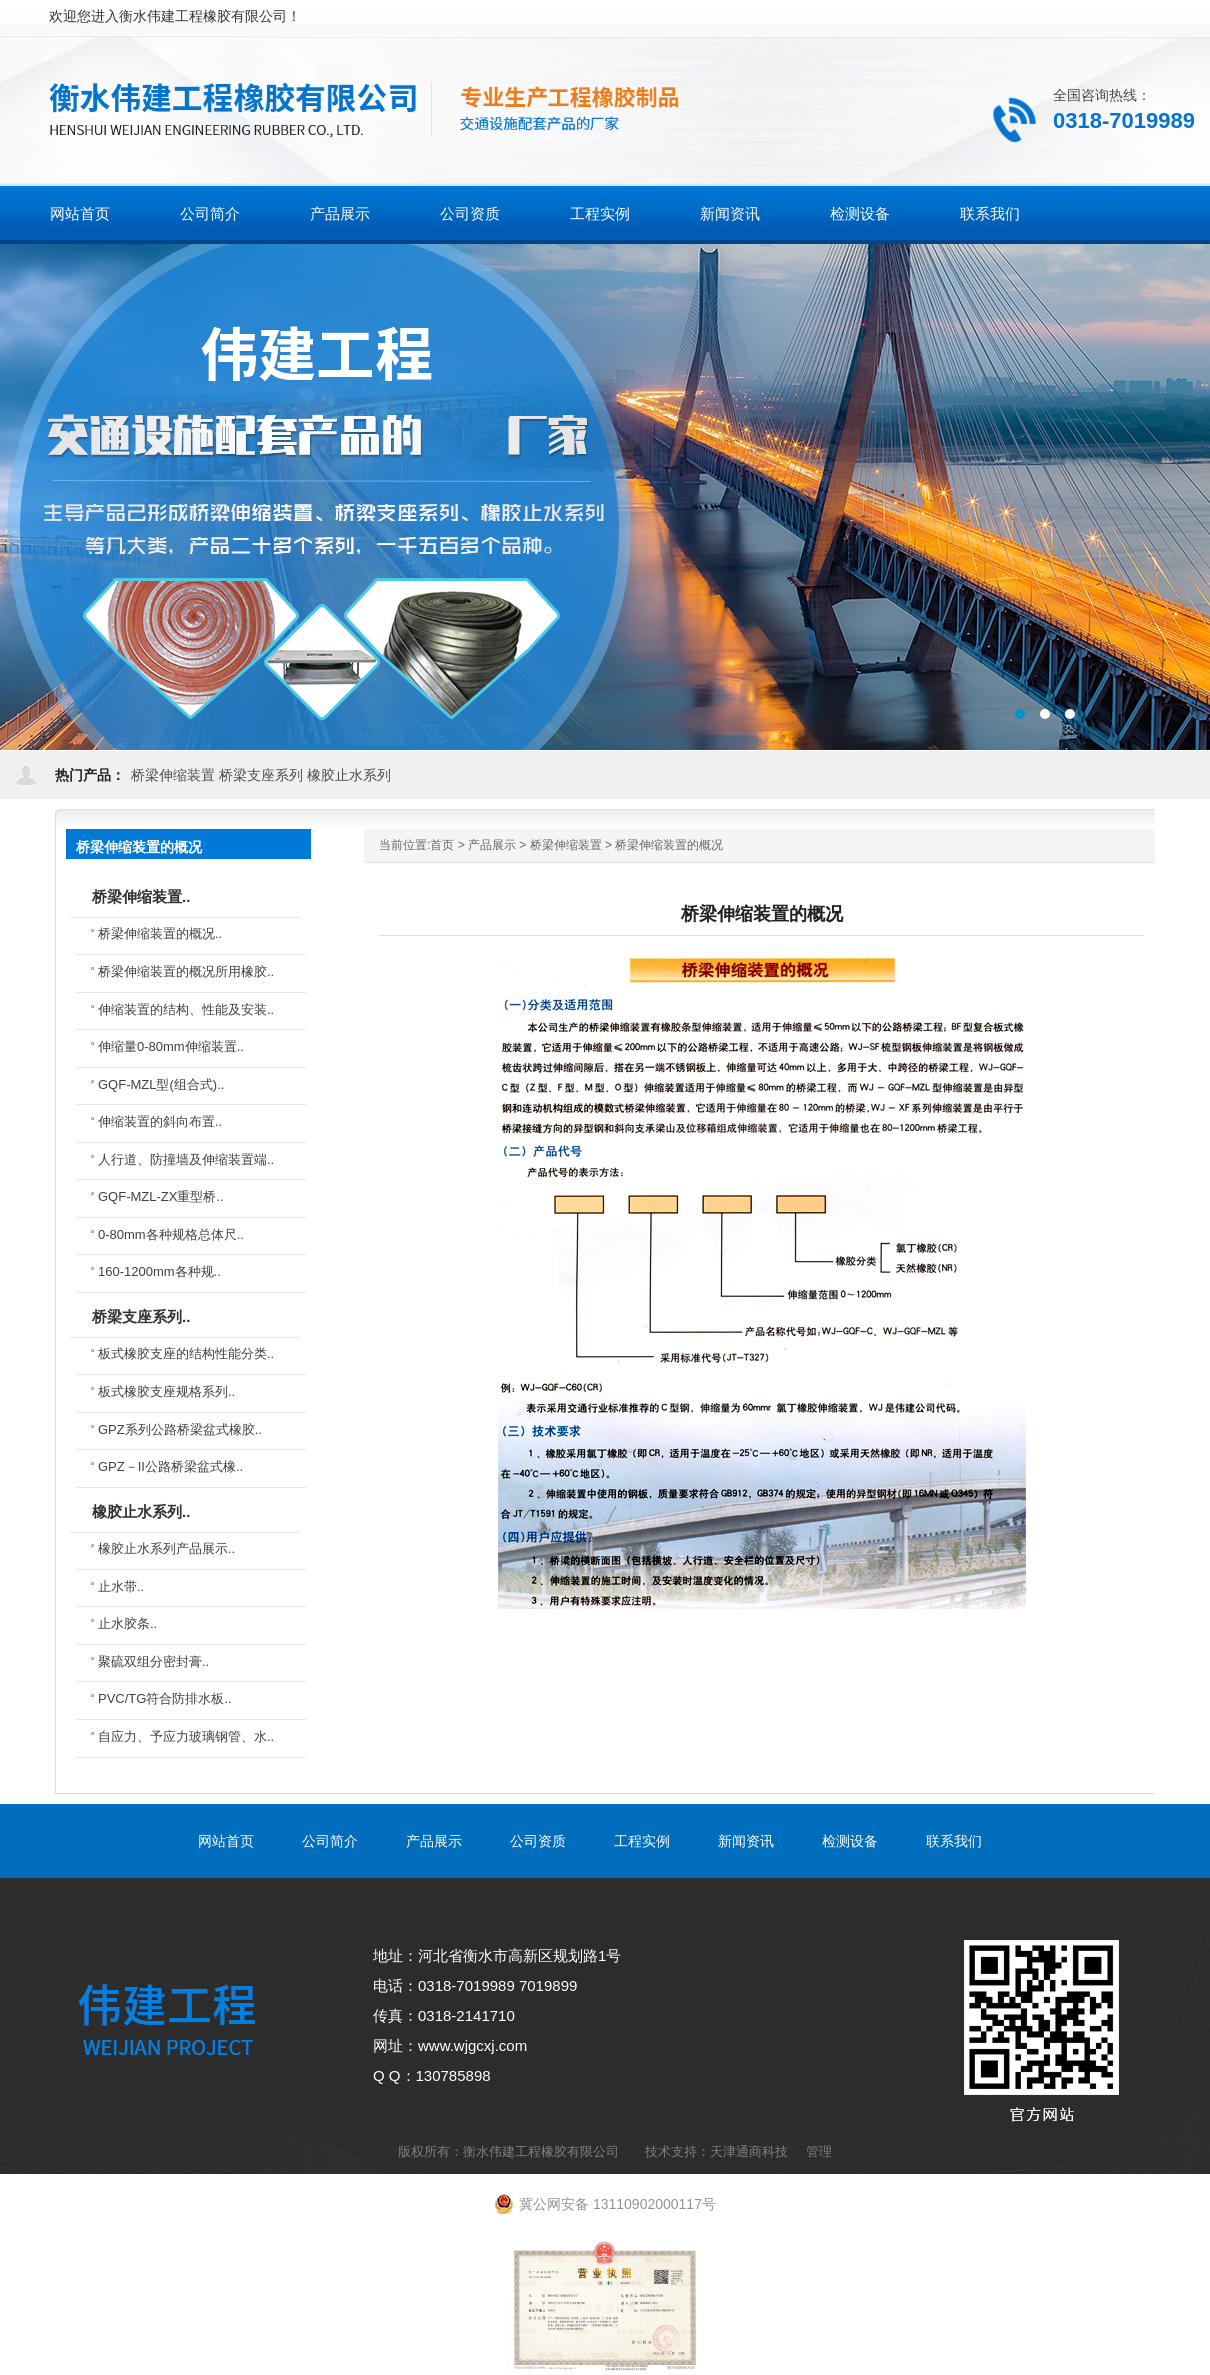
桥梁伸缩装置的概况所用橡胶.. (186, 971)
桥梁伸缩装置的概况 (669, 845)
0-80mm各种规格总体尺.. (171, 1234)
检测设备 (850, 1841)
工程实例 (642, 1841)
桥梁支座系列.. (141, 1316)
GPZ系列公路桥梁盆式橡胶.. (180, 1429)
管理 (819, 2151)
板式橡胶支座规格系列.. (166, 1391)
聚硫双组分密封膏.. (153, 1661)
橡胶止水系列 (349, 775)
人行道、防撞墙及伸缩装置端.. (186, 1159)
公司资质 (538, 1841)
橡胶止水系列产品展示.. (166, 1548)
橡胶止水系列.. (141, 1511)
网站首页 (80, 213)
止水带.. (121, 1586)
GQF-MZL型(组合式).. (161, 1084)
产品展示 (492, 845)
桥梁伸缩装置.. (141, 896)
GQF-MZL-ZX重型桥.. (161, 1196)
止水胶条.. (127, 1623)
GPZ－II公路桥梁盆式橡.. (170, 1466)
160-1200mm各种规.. (159, 1271)
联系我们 (954, 1841)
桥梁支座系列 (261, 775)
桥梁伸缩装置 (173, 775)
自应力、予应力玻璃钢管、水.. (186, 1736)
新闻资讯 (746, 1841)
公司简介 (330, 1841)
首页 (442, 845)
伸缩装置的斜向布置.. (160, 1121)
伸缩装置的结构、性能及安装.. (186, 1009)
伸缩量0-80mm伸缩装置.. (171, 1046)
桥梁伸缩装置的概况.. (160, 933)
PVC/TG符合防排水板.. (165, 1698)
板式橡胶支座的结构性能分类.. (186, 1353)
